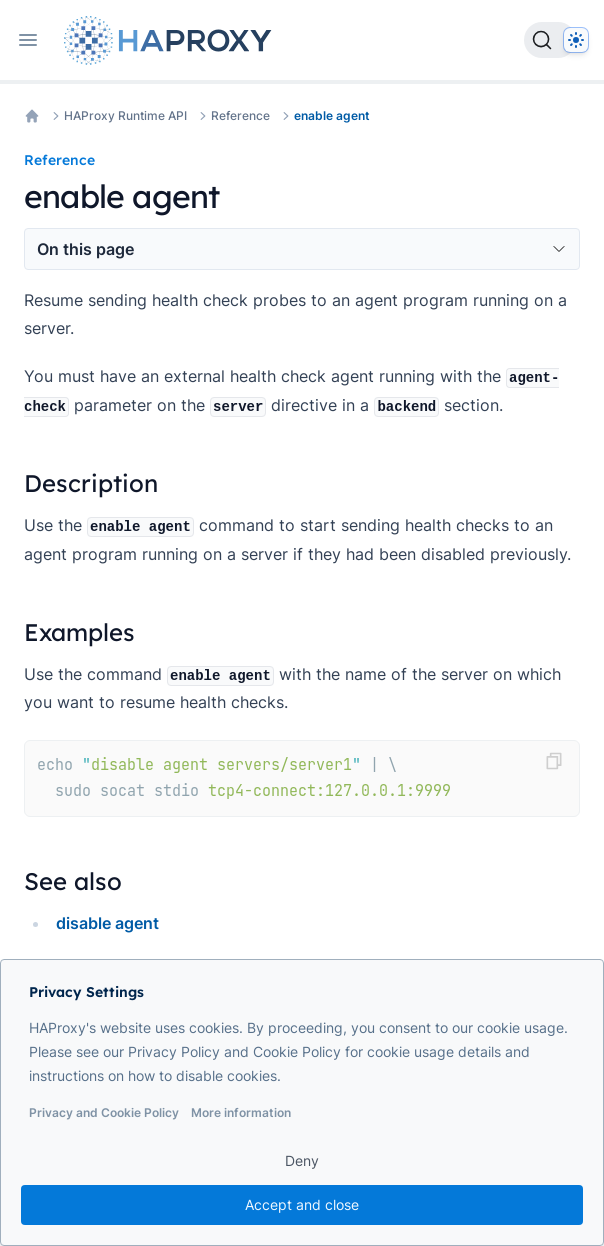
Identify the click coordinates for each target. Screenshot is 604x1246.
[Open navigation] (28, 40)
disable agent (107, 923)
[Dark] (576, 40)
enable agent (332, 115)
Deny (302, 1160)
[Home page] (172, 40)
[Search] (550, 40)
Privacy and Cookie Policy (104, 1112)
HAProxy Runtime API (125, 115)
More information (241, 1112)
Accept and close (302, 1204)
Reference (240, 115)
